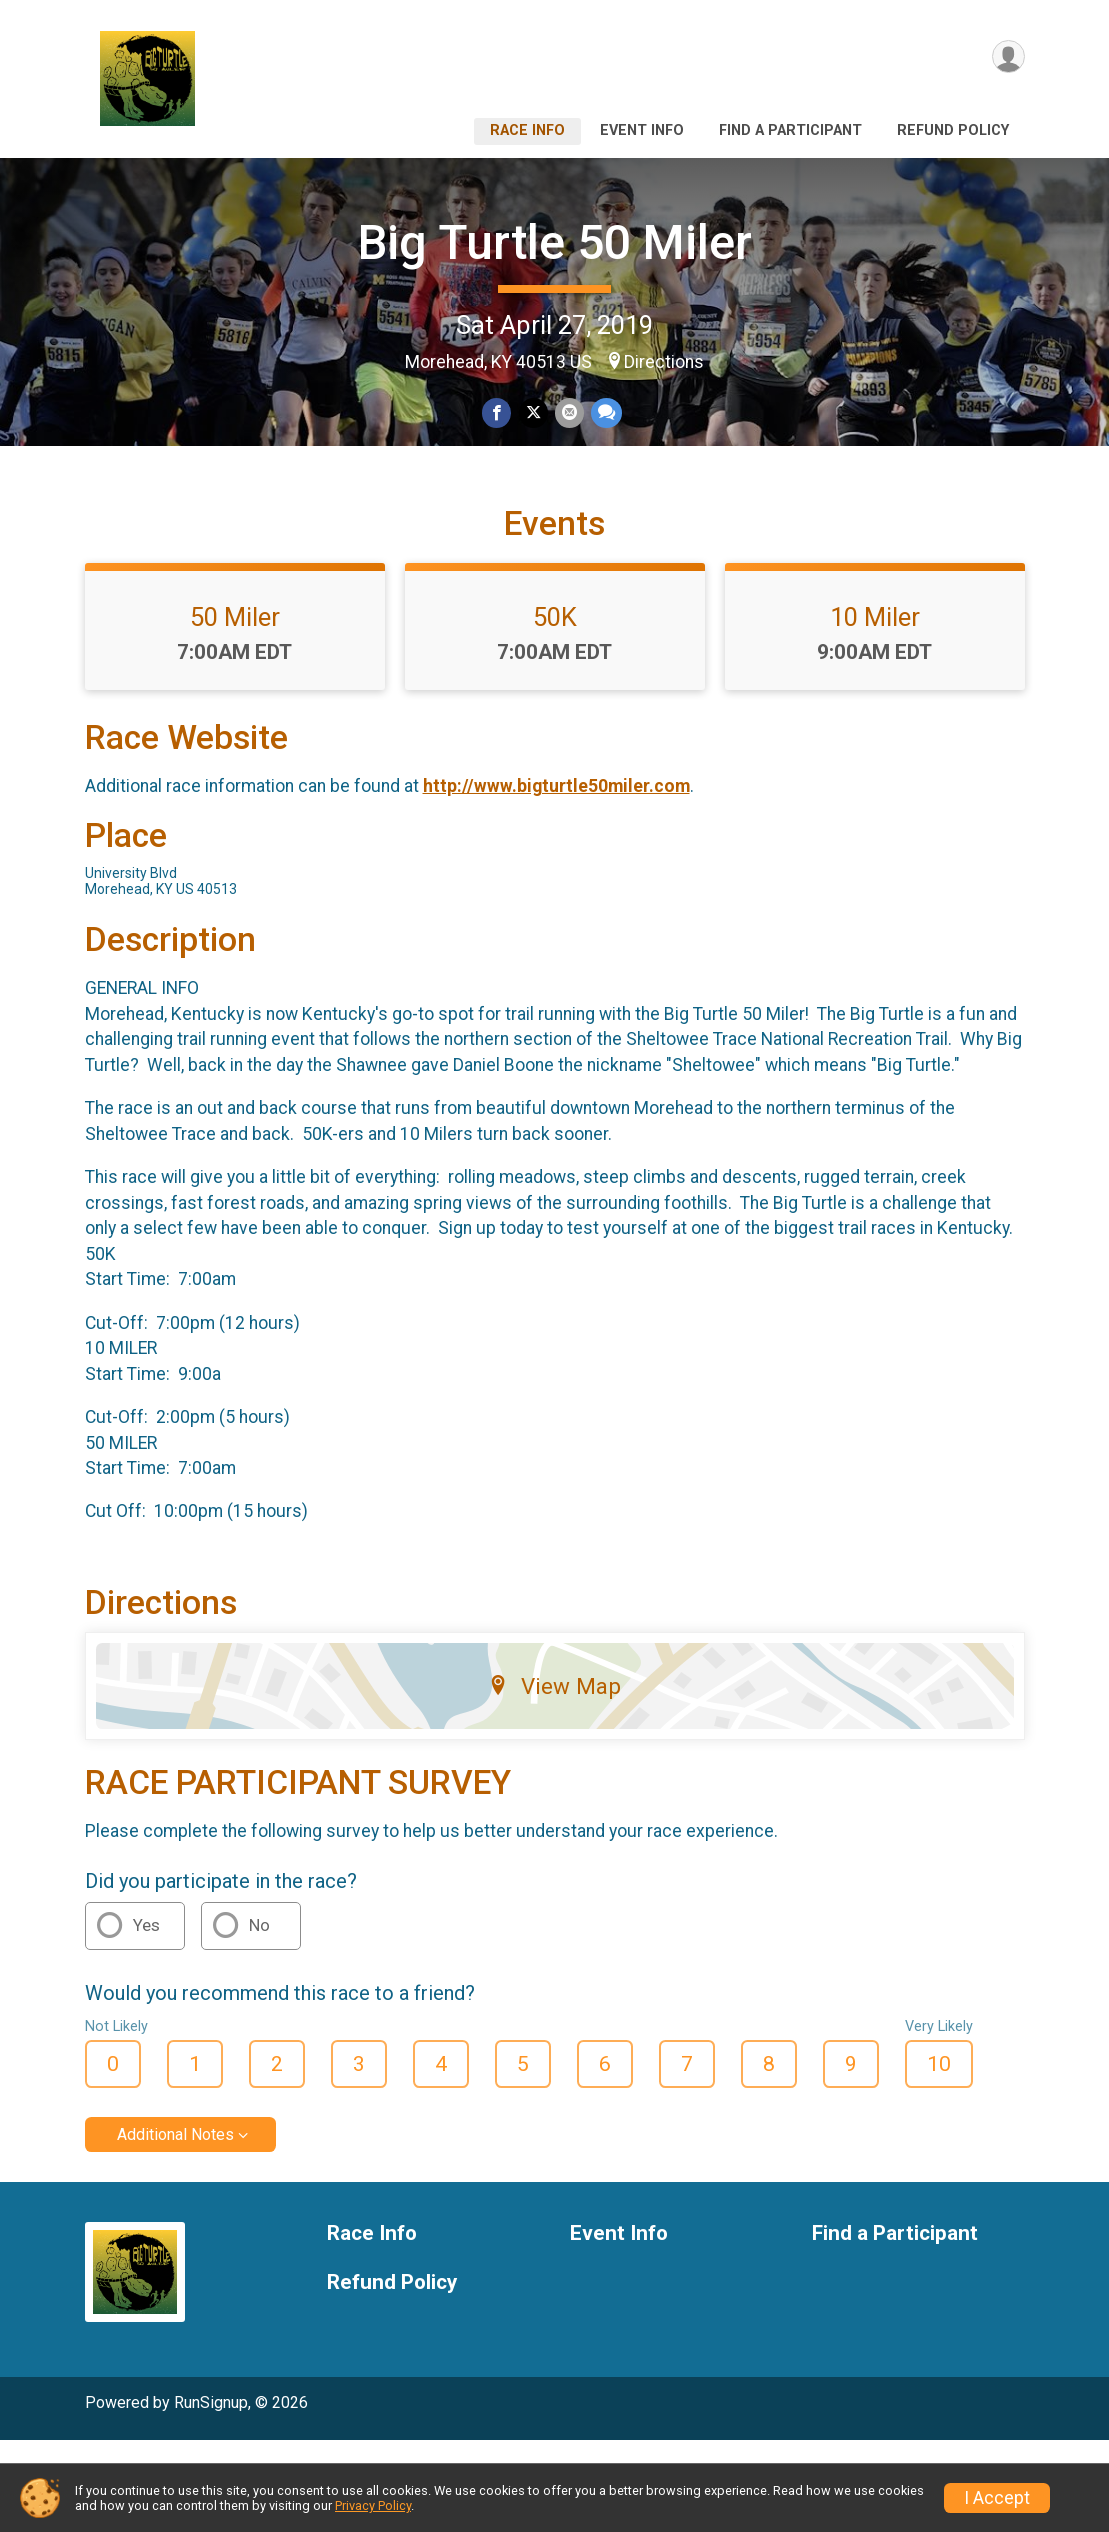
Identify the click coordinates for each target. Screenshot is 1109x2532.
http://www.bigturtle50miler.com (556, 879)
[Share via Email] (568, 414)
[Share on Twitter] (533, 414)
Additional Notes (175, 2227)
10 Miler (875, 709)
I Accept (997, 2498)
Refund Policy (953, 130)
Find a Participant (790, 130)
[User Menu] (1006, 58)
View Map (554, 1778)
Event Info (642, 130)
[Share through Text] (604, 414)
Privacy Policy (373, 2505)
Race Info (527, 130)
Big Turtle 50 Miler (555, 242)
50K (555, 709)
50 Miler (235, 709)
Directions (664, 362)
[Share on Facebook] (498, 414)
